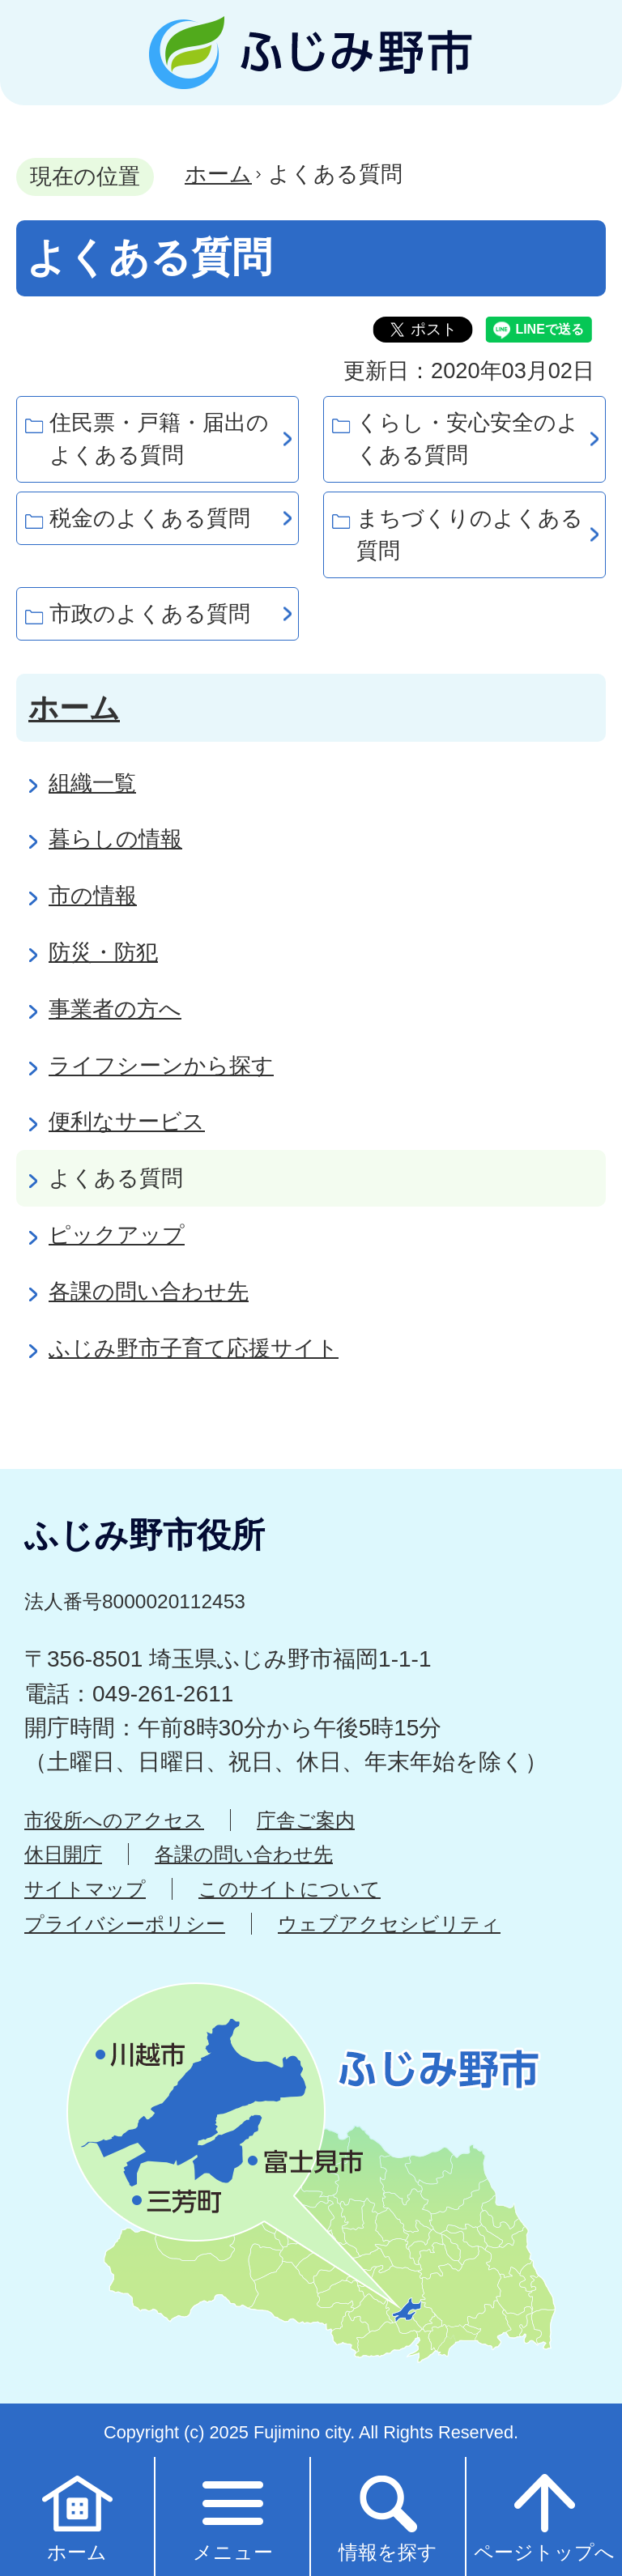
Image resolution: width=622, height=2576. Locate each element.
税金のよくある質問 (149, 517)
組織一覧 (92, 782)
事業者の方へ (115, 1008)
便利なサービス (127, 1121)
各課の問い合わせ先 (149, 1291)
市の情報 (93, 895)
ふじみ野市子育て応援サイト (194, 1347)
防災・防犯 (103, 951)
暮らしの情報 (115, 838)
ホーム (218, 173)
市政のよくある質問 (149, 613)
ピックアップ (117, 1234)
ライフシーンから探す (161, 1065)
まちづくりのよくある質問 (469, 534)
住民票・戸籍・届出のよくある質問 (159, 439)
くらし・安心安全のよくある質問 (467, 439)
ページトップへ (544, 2515)
